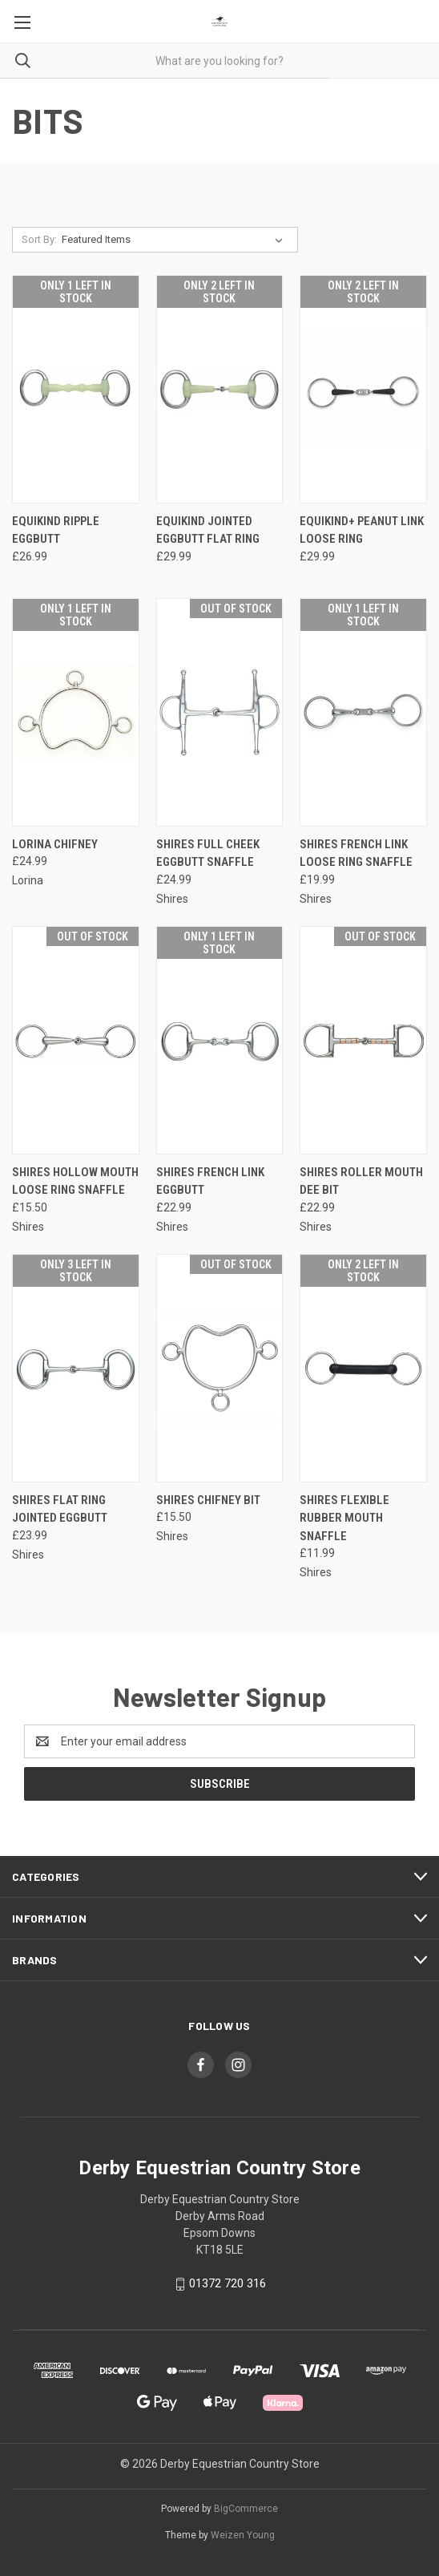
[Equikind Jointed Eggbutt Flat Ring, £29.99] (219, 389)
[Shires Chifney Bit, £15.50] (219, 1368)
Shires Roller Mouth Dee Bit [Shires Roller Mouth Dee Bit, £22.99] (361, 1181)
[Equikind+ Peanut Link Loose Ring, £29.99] (363, 389)
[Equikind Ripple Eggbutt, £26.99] (75, 389)
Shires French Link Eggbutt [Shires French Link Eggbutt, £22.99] (210, 1181)
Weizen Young (243, 2535)
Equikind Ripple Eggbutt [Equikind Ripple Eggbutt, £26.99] (55, 530)
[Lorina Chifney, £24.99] (75, 712)
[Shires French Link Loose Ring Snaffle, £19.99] (363, 712)
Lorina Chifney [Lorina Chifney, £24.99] (55, 844)
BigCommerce (246, 2508)
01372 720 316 (227, 2283)
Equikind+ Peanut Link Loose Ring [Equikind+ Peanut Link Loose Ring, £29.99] (362, 530)
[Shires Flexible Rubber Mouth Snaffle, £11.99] (363, 1368)
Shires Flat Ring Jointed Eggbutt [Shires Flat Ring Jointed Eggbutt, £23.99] (59, 1509)
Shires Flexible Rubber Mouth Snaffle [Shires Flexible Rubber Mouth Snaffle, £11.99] (344, 1518)
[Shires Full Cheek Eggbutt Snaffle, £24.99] (219, 712)
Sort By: (39, 239)
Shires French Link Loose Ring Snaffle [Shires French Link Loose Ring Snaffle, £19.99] (356, 853)
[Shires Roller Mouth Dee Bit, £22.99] (363, 1040)
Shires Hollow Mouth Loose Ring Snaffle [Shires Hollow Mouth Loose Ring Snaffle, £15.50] (75, 1181)
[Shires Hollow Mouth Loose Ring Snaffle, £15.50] (75, 1040)
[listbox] (175, 240)
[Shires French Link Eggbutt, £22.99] (219, 1040)
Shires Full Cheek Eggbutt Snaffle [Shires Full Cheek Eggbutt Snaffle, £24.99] (208, 853)
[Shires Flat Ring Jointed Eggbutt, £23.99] (75, 1368)
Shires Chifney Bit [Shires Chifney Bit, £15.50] (208, 1500)
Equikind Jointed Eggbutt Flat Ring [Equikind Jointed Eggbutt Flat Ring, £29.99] (208, 530)
